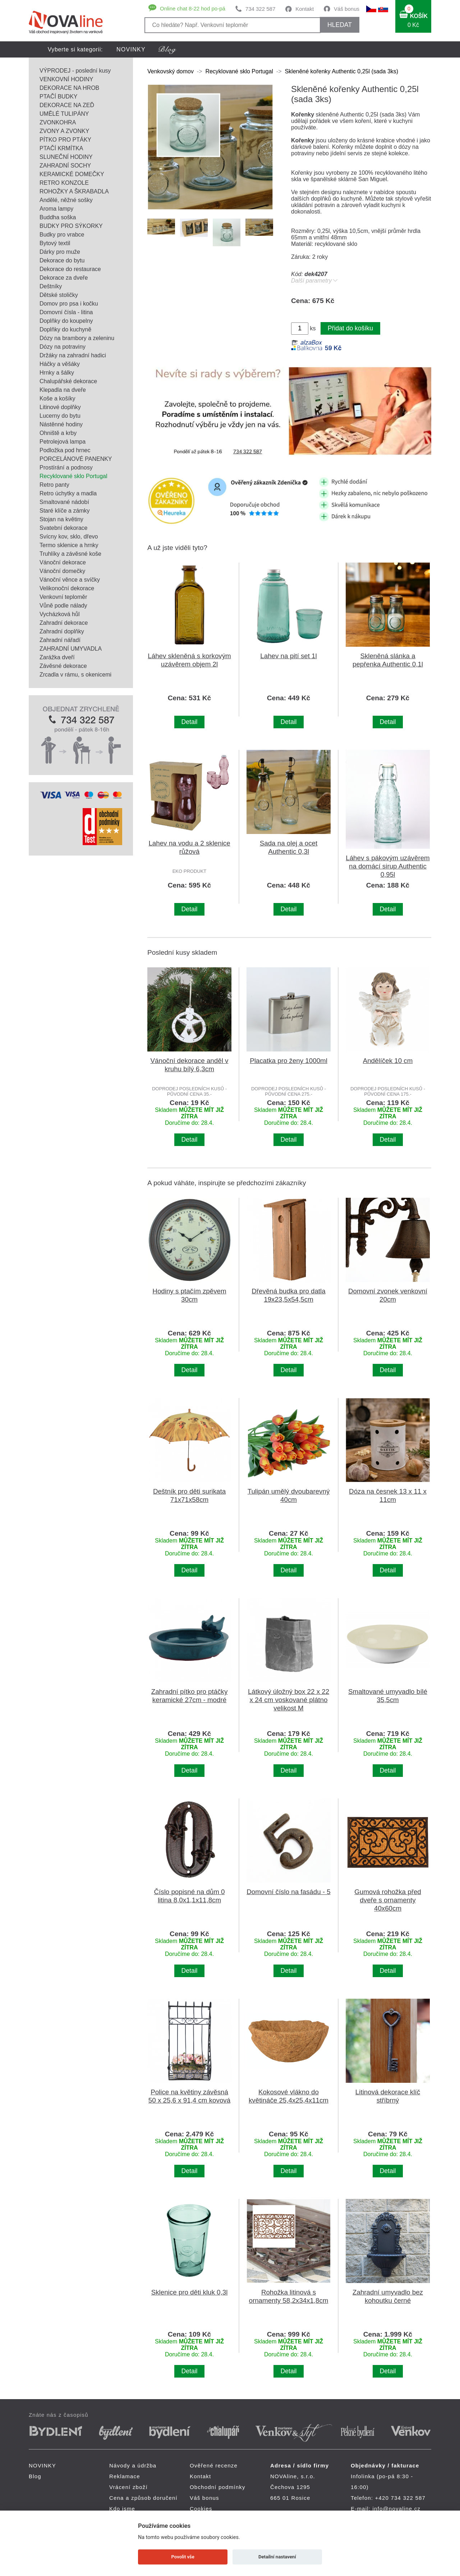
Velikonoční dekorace (67, 588)
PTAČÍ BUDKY (59, 96)
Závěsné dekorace (63, 666)
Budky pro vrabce (62, 235)
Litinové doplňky (60, 407)
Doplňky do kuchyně (65, 329)
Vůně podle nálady (63, 605)
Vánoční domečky (62, 571)
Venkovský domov (170, 71)
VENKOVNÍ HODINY (66, 79)
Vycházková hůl (59, 614)
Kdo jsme (122, 2509)
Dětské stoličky (59, 295)
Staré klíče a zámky (65, 511)
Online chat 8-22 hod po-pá (192, 8)
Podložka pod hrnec (65, 450)
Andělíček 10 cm (388, 1060)
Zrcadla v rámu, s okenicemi (75, 674)
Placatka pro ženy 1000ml (288, 1060)
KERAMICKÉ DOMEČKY (72, 174)
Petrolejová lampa (63, 442)
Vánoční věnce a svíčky (70, 580)
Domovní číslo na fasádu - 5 (288, 1892)
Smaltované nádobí (64, 502)
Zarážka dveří (57, 657)
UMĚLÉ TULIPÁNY (64, 114)
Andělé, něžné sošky (66, 200)
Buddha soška (58, 217)
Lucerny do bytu (60, 416)
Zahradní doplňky (62, 631)
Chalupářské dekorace (68, 381)
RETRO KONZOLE (64, 183)
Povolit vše (182, 2556)
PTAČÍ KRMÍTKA (61, 148)
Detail (189, 721)
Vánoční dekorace (63, 562)
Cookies (201, 2509)
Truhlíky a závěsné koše (70, 554)
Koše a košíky (57, 398)
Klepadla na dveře (63, 390)
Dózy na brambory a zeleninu (77, 338)
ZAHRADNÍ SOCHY (65, 165)
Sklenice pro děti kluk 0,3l (189, 2292)
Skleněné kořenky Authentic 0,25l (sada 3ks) (341, 71)
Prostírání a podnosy (66, 467)
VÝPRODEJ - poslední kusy (75, 71)
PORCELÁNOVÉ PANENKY (76, 459)
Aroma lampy (56, 209)
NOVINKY (131, 49)
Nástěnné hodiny (61, 424)
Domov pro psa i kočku (69, 304)
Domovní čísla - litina (66, 312)
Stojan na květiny (61, 519)
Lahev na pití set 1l (288, 656)
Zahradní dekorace (64, 623)
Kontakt (304, 9)
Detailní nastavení (277, 2556)
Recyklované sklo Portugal (73, 476)
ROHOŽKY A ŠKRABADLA (74, 191)
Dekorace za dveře (64, 278)
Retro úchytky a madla (68, 493)
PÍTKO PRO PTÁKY (65, 140)
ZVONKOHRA (58, 122)
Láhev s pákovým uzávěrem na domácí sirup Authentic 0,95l (387, 866)
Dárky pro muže (60, 252)
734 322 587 (260, 9)
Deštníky (51, 286)
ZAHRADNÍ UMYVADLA (71, 649)
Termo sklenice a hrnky (69, 545)
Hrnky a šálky (57, 373)
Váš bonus (346, 9)
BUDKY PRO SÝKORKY (71, 226)
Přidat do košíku (350, 328)
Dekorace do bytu (62, 260)
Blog (35, 2476)
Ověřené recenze (214, 2465)
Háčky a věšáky (60, 364)
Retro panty (54, 485)
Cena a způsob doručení (143, 2498)
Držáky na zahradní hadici (73, 355)
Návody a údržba (132, 2465)
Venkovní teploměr (63, 597)
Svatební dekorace (63, 528)
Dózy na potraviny (63, 347)
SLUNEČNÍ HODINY (66, 157)
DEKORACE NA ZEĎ (67, 105)
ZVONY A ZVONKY (64, 131)
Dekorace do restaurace (70, 269)
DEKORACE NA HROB (69, 88)
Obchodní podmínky (217, 2487)
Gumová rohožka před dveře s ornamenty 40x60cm (387, 1900)
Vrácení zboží (128, 2487)
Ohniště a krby (58, 433)
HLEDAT (339, 24)
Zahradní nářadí (60, 640)
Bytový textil (55, 243)
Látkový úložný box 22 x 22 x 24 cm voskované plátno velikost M (288, 1700)
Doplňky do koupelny (66, 321)
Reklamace (124, 2476)
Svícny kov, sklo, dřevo (69, 536)
